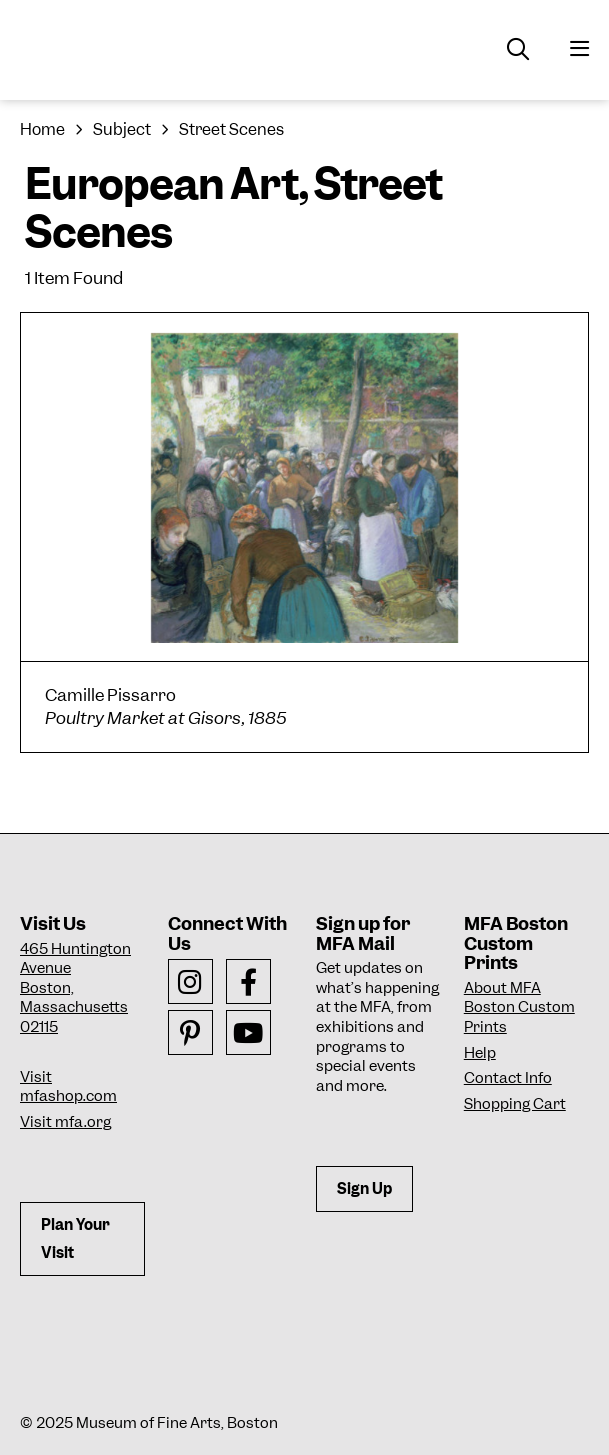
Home (42, 129)
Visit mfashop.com (68, 1087)
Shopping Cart (515, 1104)
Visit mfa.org (65, 1122)
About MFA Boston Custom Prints (519, 1007)
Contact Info (508, 1078)
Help (480, 1053)
